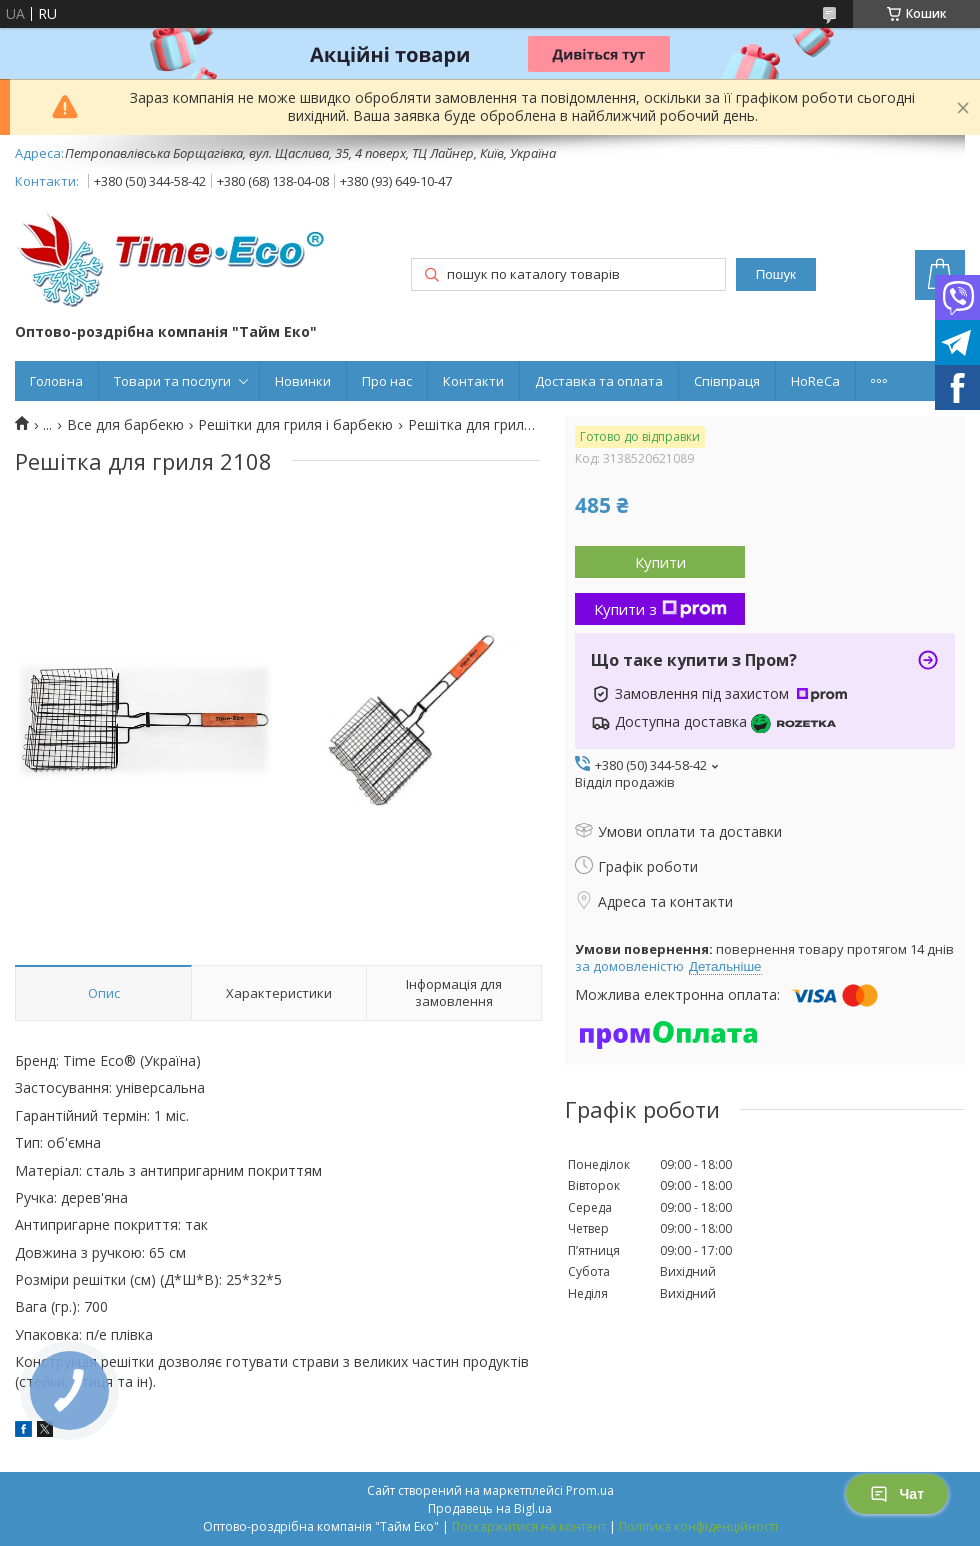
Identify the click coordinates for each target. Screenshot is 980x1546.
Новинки (303, 381)
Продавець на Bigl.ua (490, 1508)
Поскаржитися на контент (529, 1526)
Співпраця (727, 381)
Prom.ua (590, 1490)
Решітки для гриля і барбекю (295, 425)
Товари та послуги (172, 381)
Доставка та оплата (599, 381)
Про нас (387, 381)
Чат (897, 1494)
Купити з (660, 609)
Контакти (473, 381)
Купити (660, 562)
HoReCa (815, 381)
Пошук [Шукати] (776, 274)
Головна (56, 381)
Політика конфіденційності (698, 1526)
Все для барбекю (125, 425)
